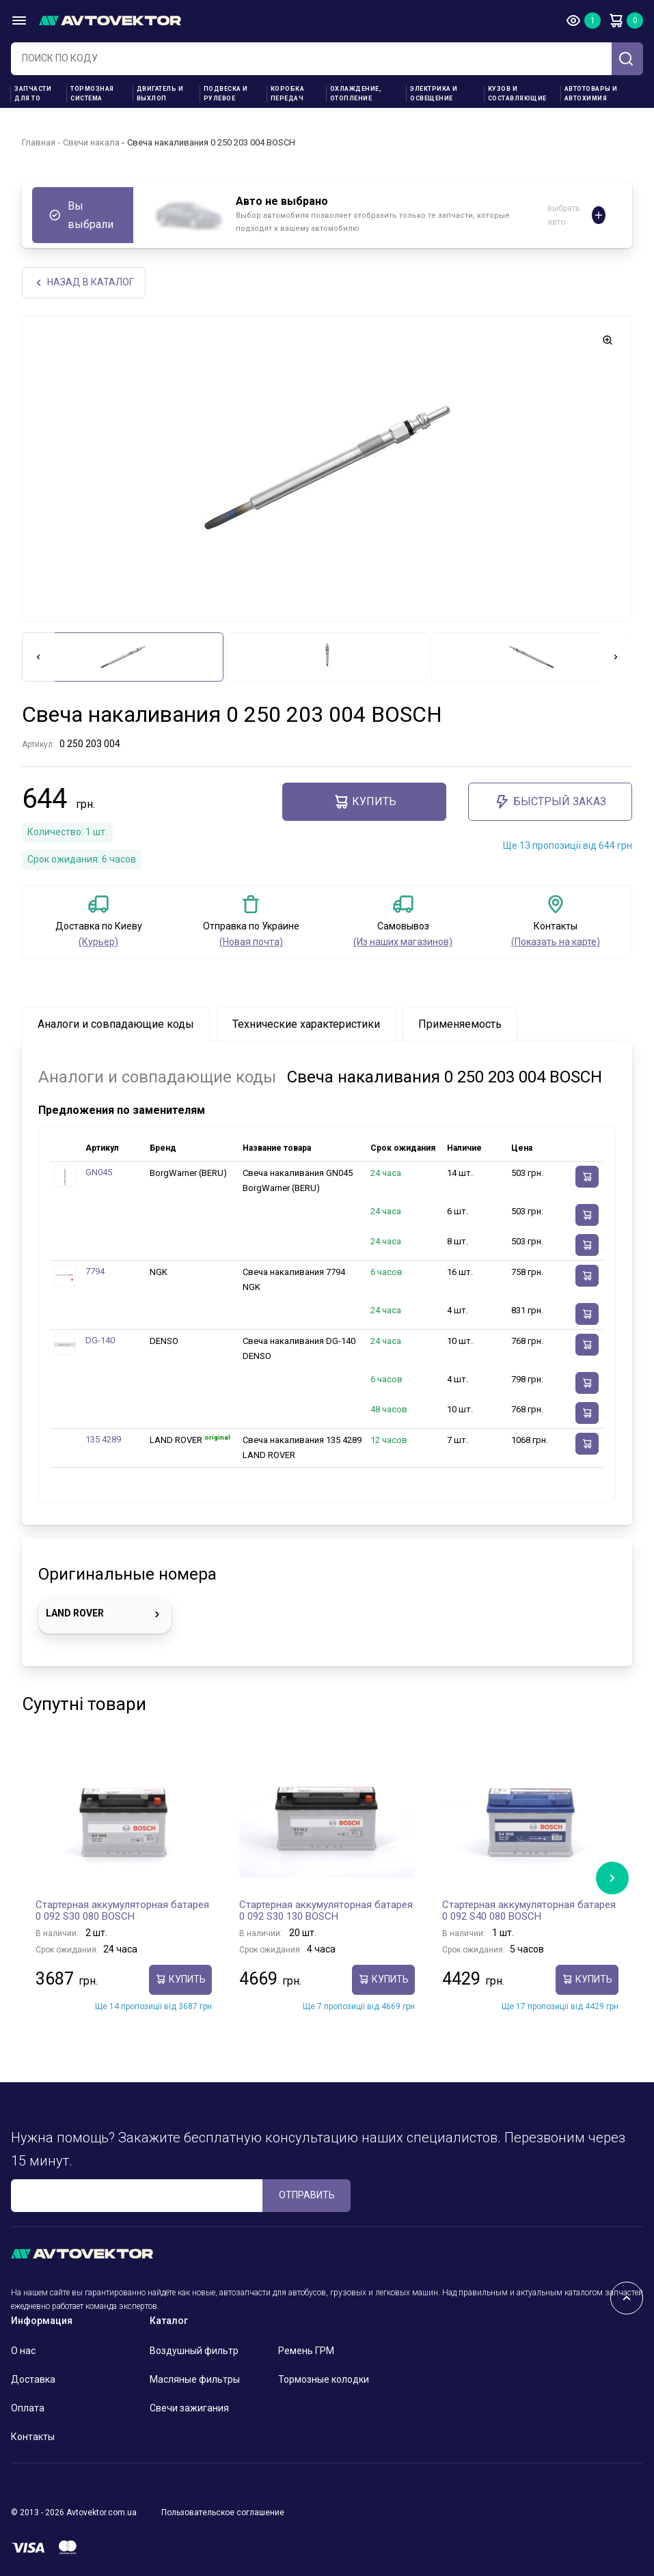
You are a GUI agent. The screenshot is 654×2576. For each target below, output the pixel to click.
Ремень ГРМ (306, 2350)
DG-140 (100, 1340)
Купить (364, 802)
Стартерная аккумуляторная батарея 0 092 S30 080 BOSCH (122, 1911)
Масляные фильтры (195, 2379)
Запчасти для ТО (32, 93)
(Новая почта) (251, 941)
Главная (38, 142)
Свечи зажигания (189, 2408)
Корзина (616, 20)
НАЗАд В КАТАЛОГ (83, 282)
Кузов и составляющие (517, 93)
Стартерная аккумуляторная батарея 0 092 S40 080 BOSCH (529, 1911)
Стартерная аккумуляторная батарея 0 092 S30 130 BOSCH (326, 1911)
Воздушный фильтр (194, 2350)
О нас (23, 2350)
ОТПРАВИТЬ (307, 2194)
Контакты (33, 2436)
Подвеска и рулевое (226, 93)
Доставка (33, 2379)
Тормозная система (92, 93)
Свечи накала (91, 142)
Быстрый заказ (550, 802)
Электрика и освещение (434, 93)
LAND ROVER (105, 1614)
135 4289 (103, 1439)
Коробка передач (288, 93)
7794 (95, 1271)
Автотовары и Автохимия (591, 93)
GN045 (98, 1172)
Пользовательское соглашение (222, 2512)
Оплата (27, 2408)
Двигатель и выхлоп (160, 93)
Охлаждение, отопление (356, 93)
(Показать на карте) (555, 941)
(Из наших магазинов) (402, 941)
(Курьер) (98, 941)
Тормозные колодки (323, 2379)
